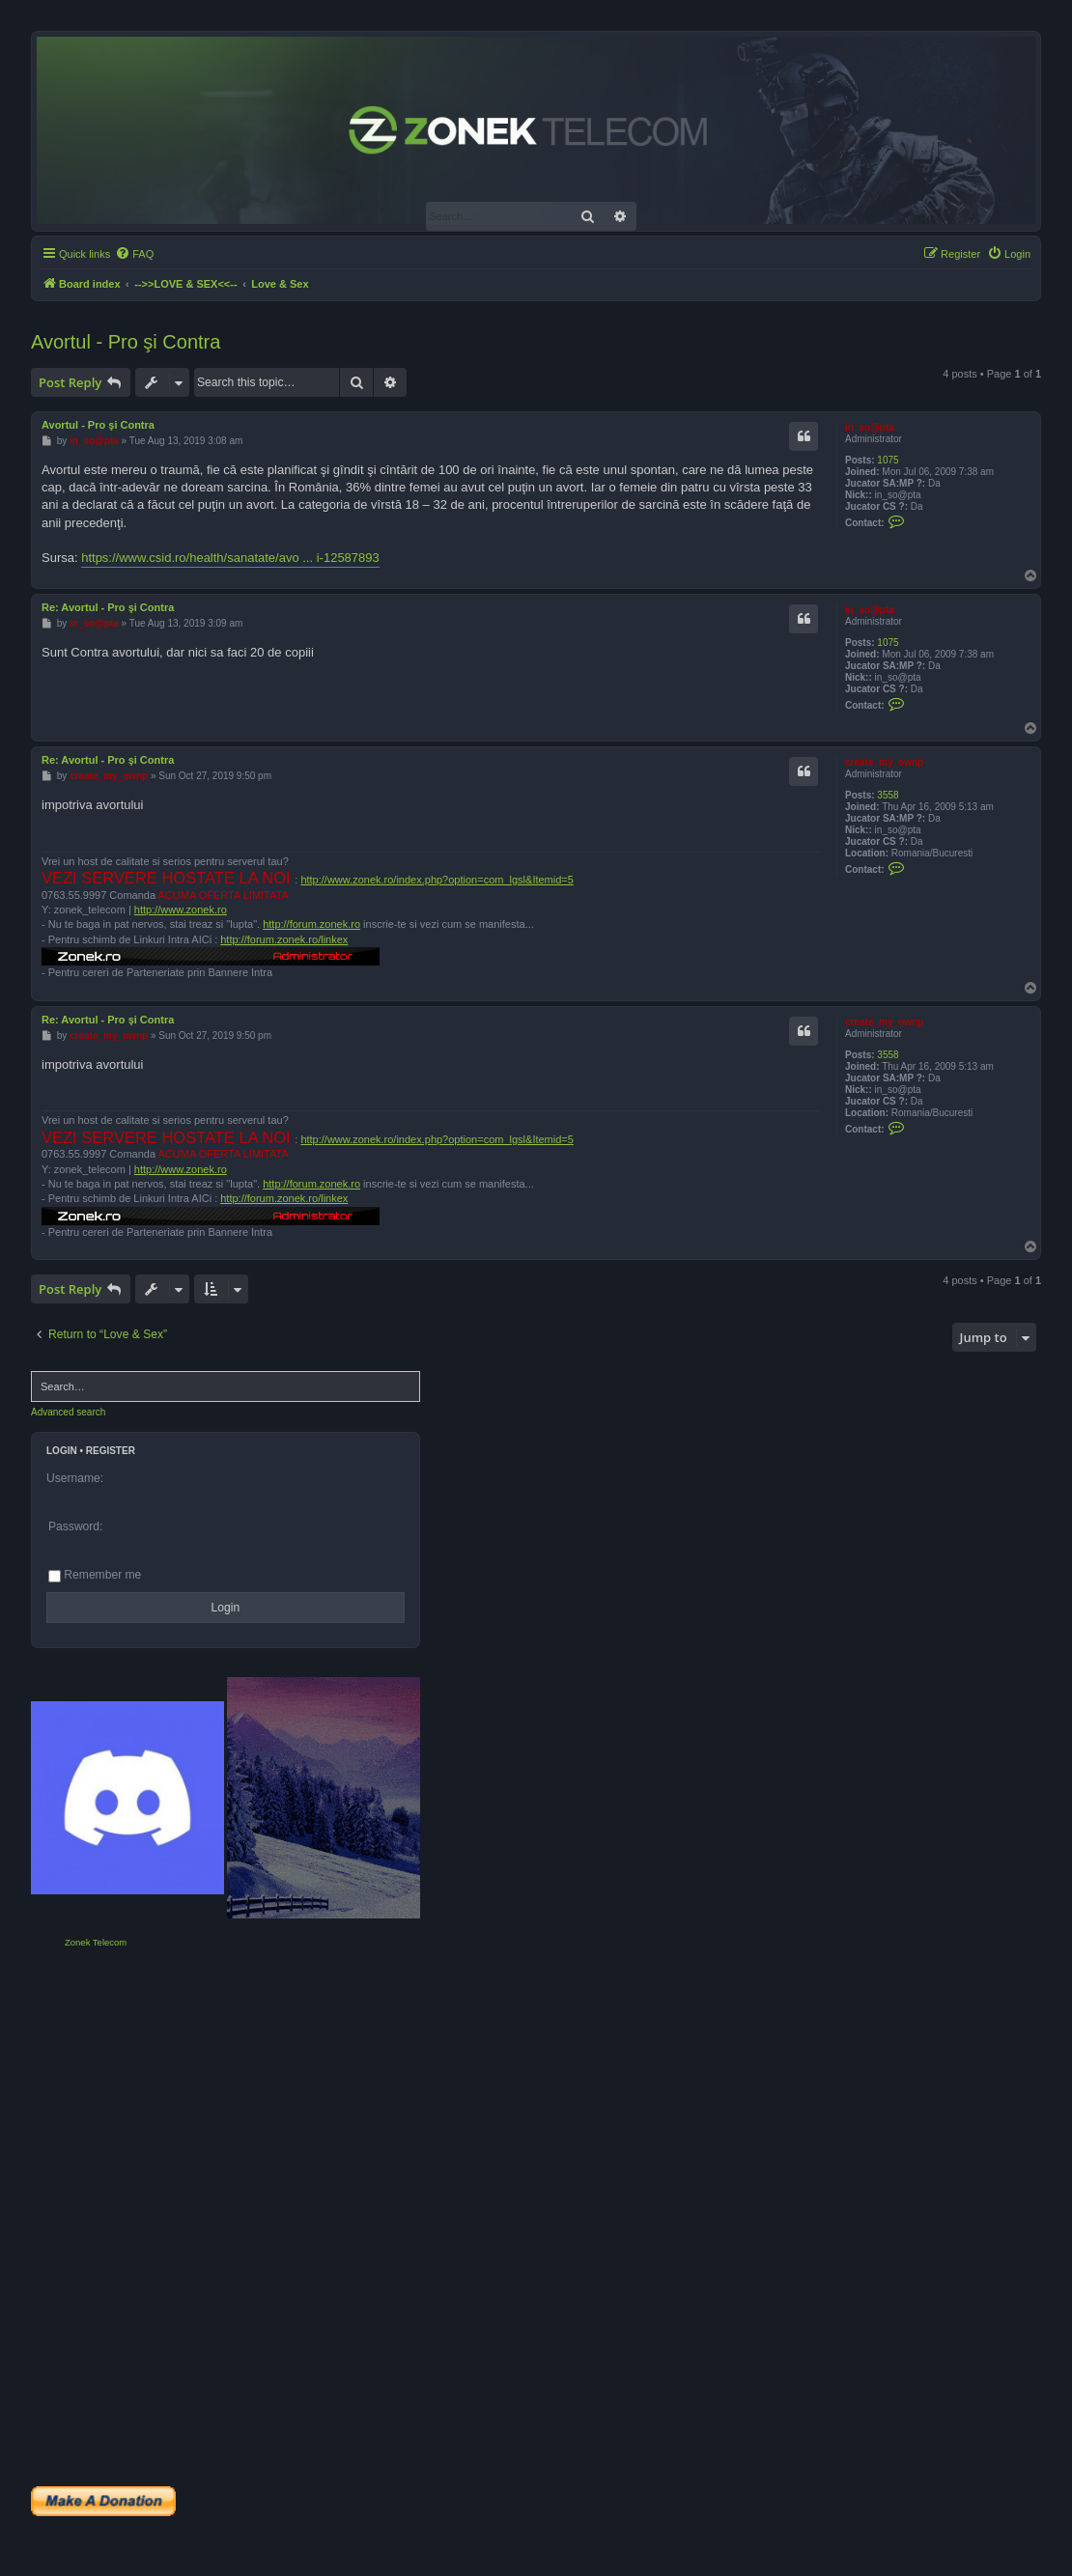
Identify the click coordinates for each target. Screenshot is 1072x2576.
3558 (887, 795)
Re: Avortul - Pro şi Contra (108, 607)
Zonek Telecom (96, 1942)
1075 (887, 460)
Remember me (94, 1575)
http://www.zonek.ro (180, 909)
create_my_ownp (884, 762)
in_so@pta (869, 427)
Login (61, 1450)
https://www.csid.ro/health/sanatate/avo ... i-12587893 (230, 557)
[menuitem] (134, 254)
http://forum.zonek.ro (311, 924)
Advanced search (68, 1412)
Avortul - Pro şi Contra (125, 341)
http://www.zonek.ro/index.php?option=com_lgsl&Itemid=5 (437, 879)
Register (110, 1450)
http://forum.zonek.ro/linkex (284, 939)
